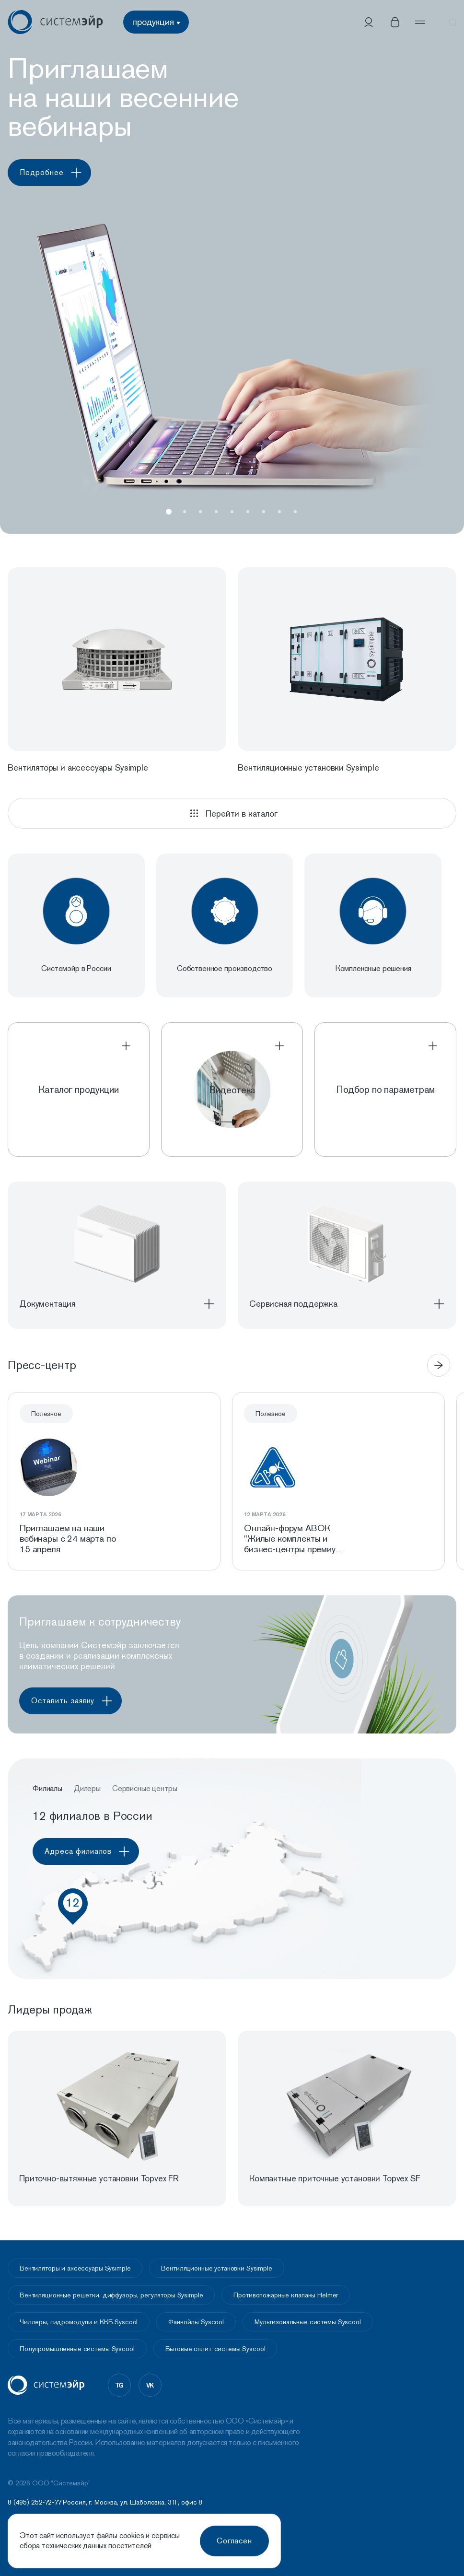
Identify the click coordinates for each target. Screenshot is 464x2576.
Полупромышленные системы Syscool (77, 2348)
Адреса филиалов (90, 1851)
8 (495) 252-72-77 (34, 2502)
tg (119, 2385)
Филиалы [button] (47, 1789)
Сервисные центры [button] (144, 1789)
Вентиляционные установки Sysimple (216, 2268)
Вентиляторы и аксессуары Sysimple (75, 2268)
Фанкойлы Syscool (196, 2322)
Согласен (235, 2541)
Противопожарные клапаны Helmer (285, 2295)
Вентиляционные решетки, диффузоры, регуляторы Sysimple (111, 2295)
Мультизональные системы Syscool (308, 2322)
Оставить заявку (75, 1701)
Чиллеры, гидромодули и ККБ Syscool (79, 2322)
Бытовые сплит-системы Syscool (215, 2348)
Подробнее (54, 172)
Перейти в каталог (231, 813)
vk (150, 2385)
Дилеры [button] (87, 1789)
